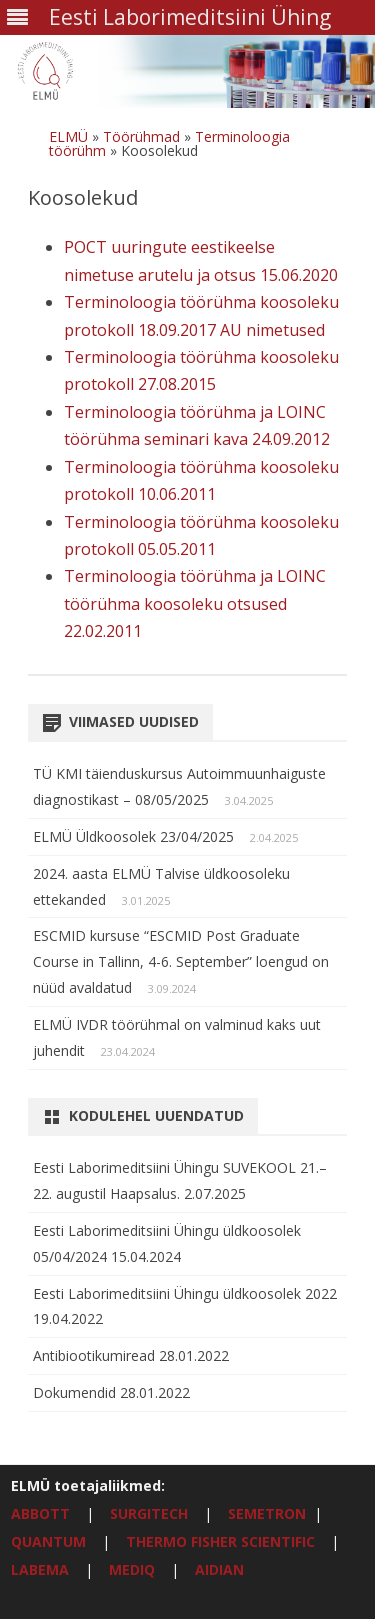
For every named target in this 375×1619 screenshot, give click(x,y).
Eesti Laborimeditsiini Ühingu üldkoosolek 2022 (185, 1293)
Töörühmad (141, 136)
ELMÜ (68, 136)
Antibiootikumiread (96, 1355)
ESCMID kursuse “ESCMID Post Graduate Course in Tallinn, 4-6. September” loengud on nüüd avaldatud (181, 961)
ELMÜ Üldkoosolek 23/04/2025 (133, 836)
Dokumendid (76, 1392)
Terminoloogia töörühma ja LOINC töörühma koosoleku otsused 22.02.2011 (195, 603)
